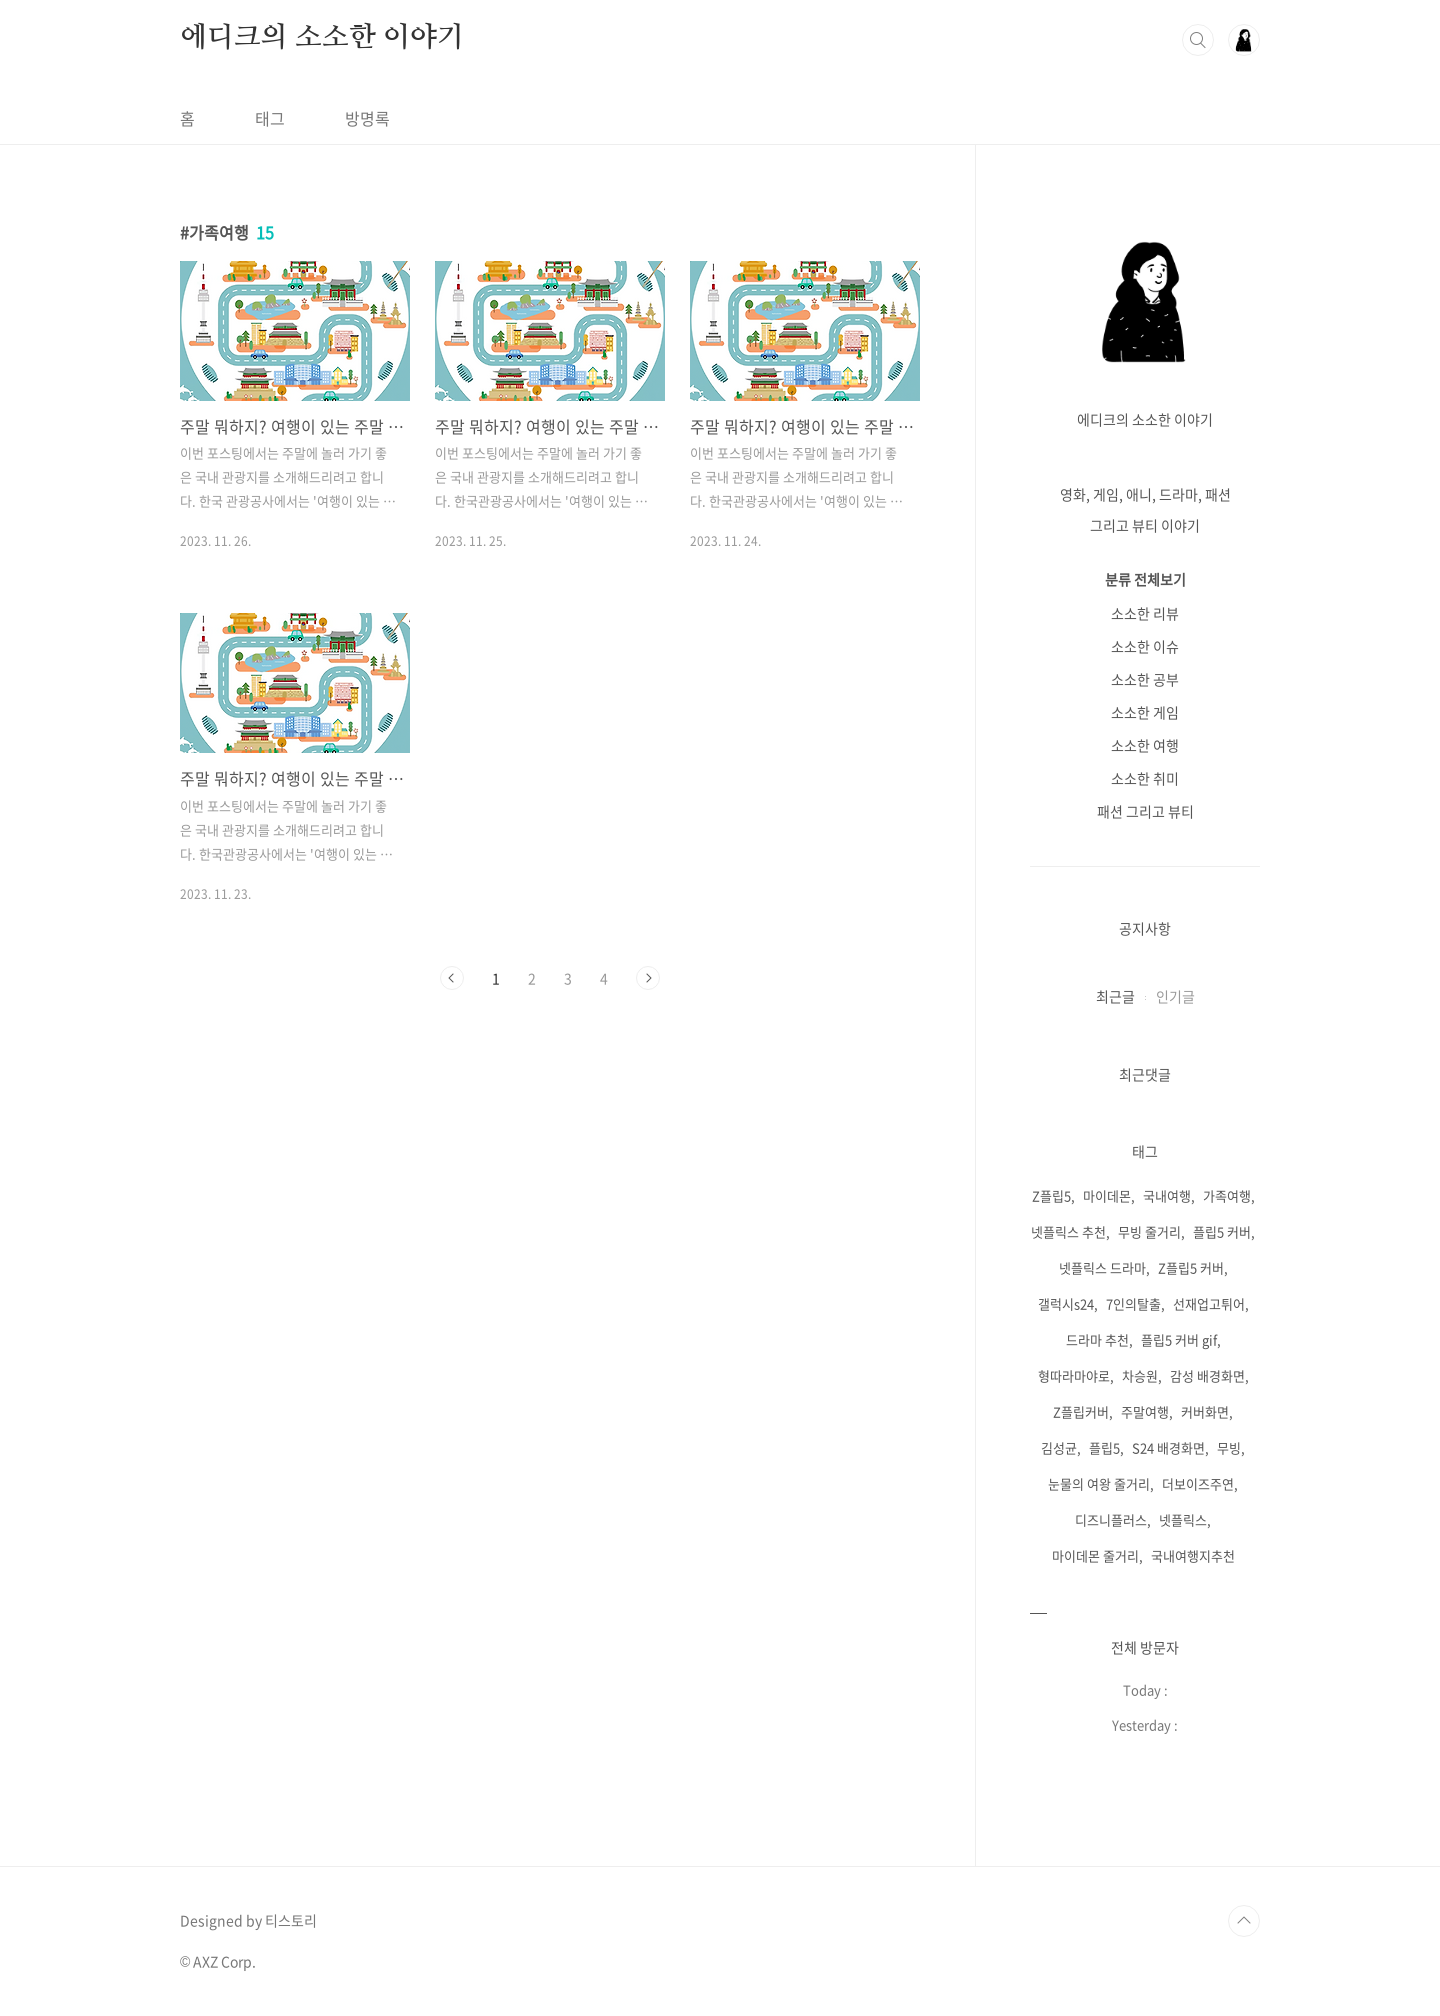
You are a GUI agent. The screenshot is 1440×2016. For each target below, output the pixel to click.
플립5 (1104, 1447)
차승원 (1140, 1375)
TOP (1244, 1921)
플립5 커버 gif (1179, 1339)
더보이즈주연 (1198, 1483)
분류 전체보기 (1145, 579)
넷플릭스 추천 (1068, 1231)
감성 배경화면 (1207, 1375)
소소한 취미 (1145, 778)
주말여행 (1145, 1411)
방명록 (367, 118)
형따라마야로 (1074, 1375)
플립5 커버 (1222, 1231)
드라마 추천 (1097, 1339)
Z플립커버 (1081, 1411)
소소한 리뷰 (1145, 613)
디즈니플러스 (1111, 1519)
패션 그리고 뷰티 (1145, 811)
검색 (1198, 40)
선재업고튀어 (1209, 1303)
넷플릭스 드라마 (1102, 1267)
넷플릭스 (1183, 1519)
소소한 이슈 (1145, 646)
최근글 (1115, 996)
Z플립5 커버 (1191, 1267)
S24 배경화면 (1168, 1447)
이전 (452, 978)
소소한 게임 (1145, 712)
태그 (270, 118)
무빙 (1229, 1447)
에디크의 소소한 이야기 (322, 38)
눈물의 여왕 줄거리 (1099, 1483)
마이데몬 (1107, 1195)
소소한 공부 (1145, 679)
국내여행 (1167, 1195)
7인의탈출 (1133, 1303)
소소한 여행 (1145, 745)
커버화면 (1205, 1411)
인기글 (1175, 996)
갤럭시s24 (1066, 1303)
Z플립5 (1051, 1195)
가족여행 (1227, 1195)
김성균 (1059, 1447)
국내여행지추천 (1193, 1555)
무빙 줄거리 (1149, 1231)
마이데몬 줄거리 (1095, 1555)
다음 (648, 978)
